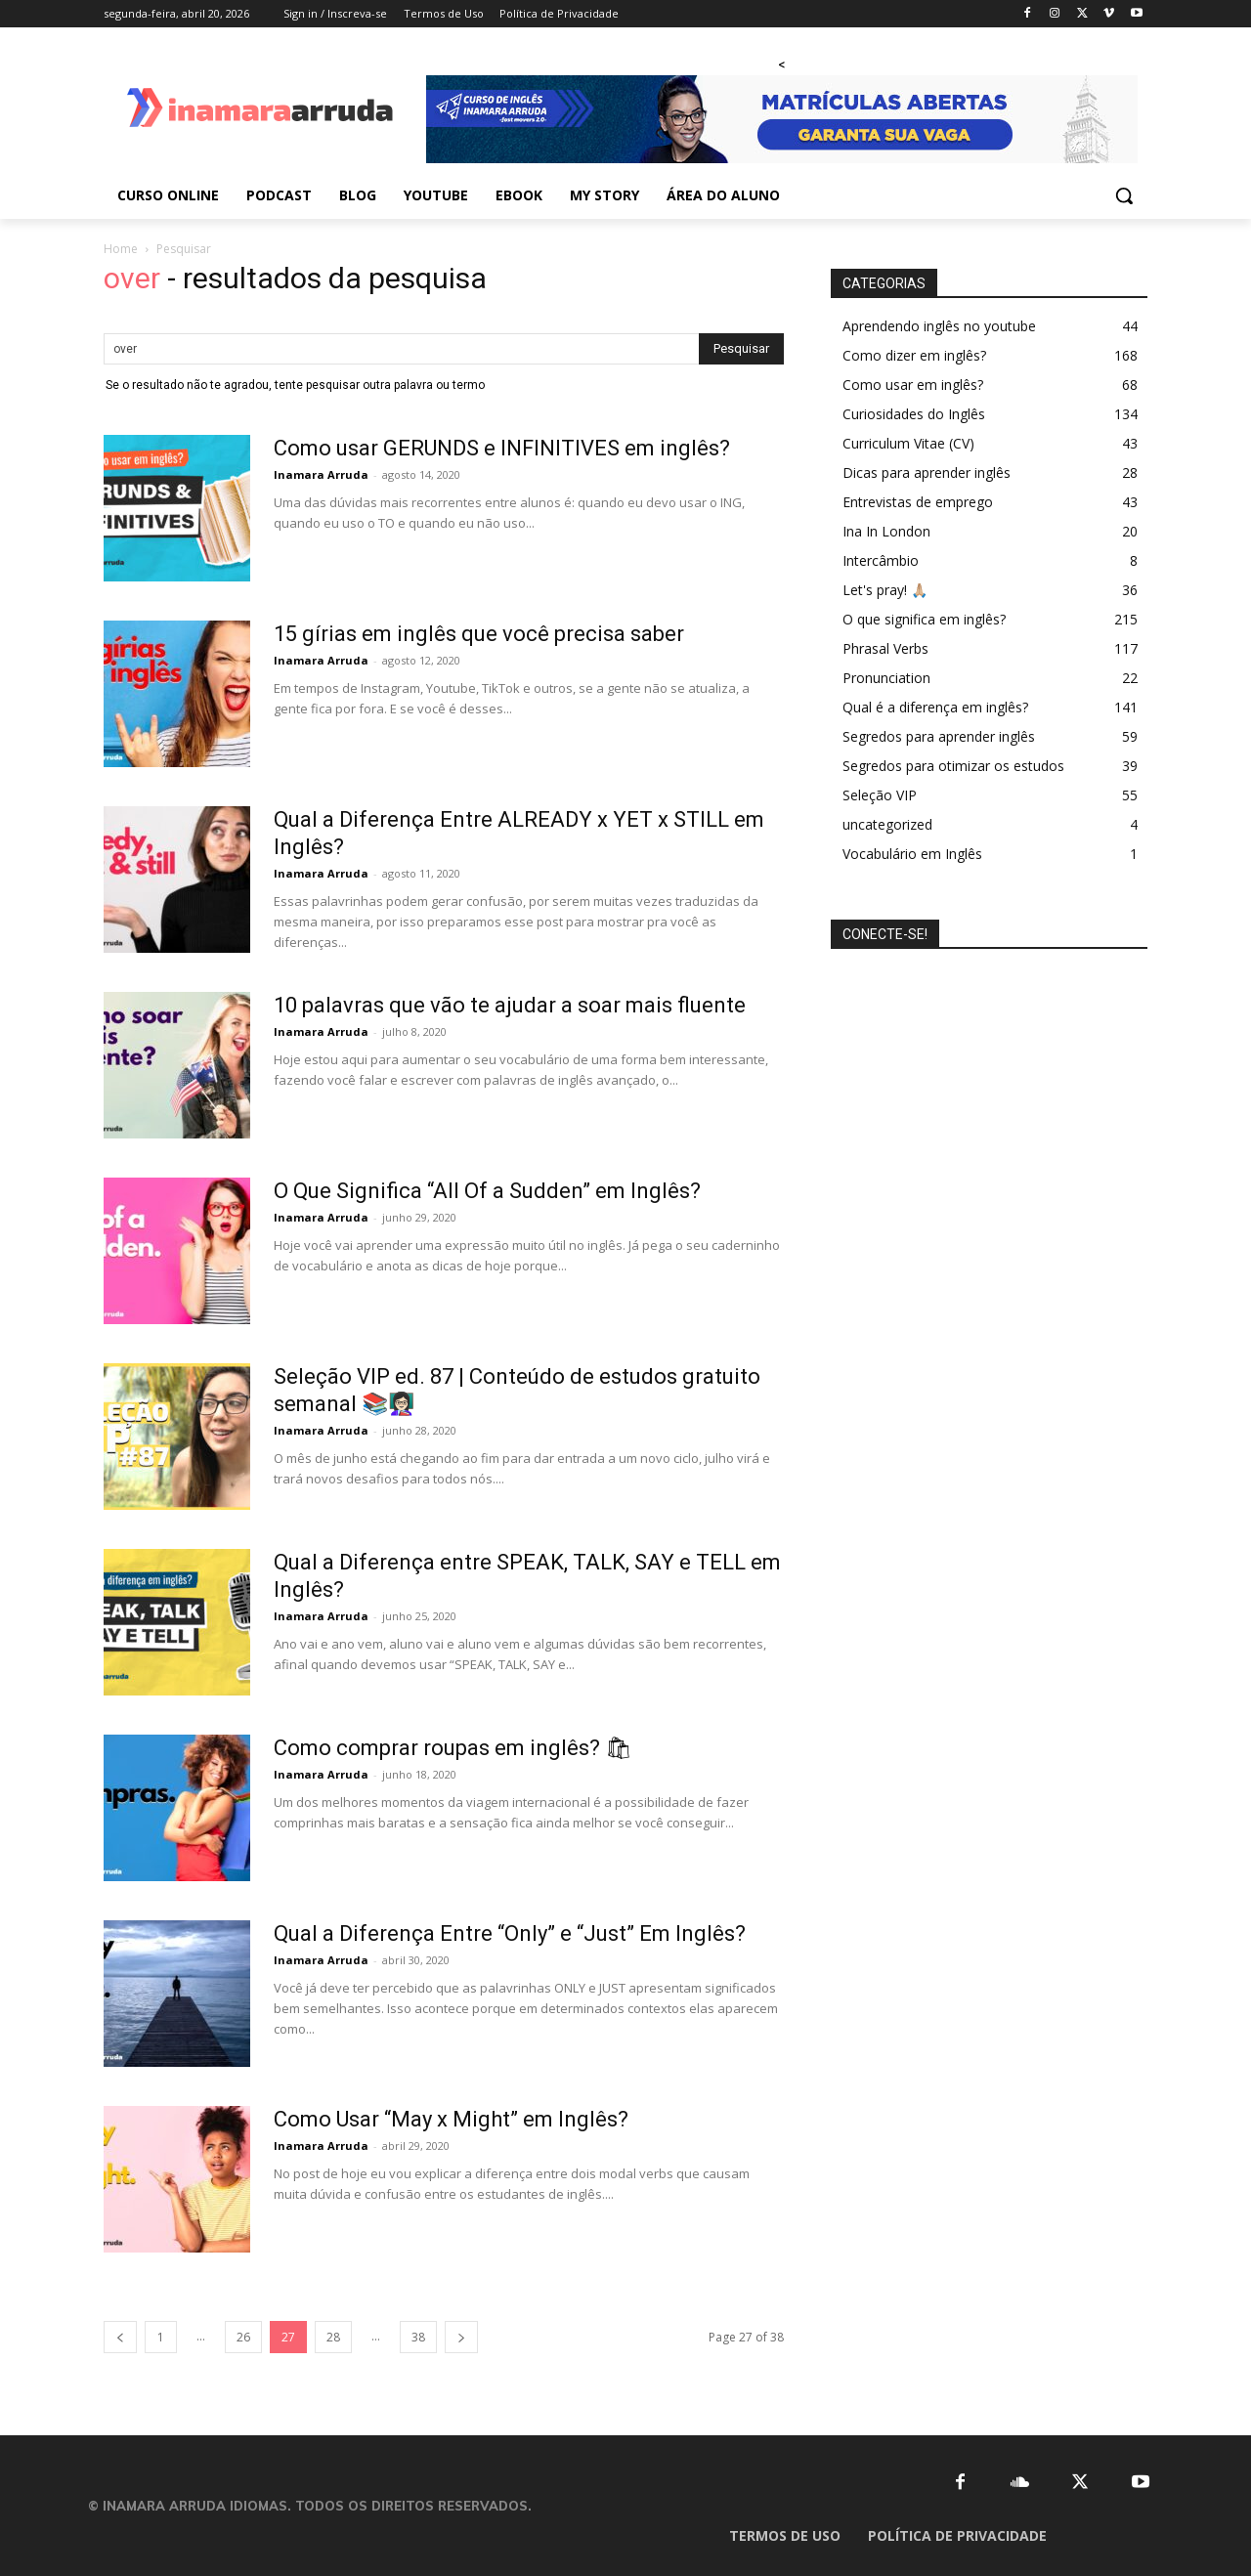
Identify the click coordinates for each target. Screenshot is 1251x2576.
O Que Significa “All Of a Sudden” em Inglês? (487, 1191)
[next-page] (461, 2337)
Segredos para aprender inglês (938, 736)
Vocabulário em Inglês (912, 853)
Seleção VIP (879, 795)
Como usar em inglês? (912, 384)
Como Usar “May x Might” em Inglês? (451, 2119)
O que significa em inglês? (924, 619)
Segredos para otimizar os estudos (953, 765)
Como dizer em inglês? (914, 355)
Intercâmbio (880, 560)
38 (418, 2337)
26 (243, 2337)
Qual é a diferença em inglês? (935, 707)
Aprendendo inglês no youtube (939, 326)
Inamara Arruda (321, 474)
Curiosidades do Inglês (913, 414)
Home (121, 248)
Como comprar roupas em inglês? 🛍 (453, 1748)
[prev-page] (120, 2337)
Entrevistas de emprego (917, 502)
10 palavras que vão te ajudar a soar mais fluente (510, 1005)
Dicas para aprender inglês (926, 472)
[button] (1123, 195)
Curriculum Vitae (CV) (908, 443)
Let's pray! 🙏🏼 (884, 589)
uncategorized (887, 824)
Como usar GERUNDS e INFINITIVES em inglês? (502, 448)
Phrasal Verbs (885, 648)
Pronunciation (886, 677)
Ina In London (886, 531)
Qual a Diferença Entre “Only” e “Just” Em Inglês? (510, 1933)
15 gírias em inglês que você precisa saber (479, 634)
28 (333, 2337)
